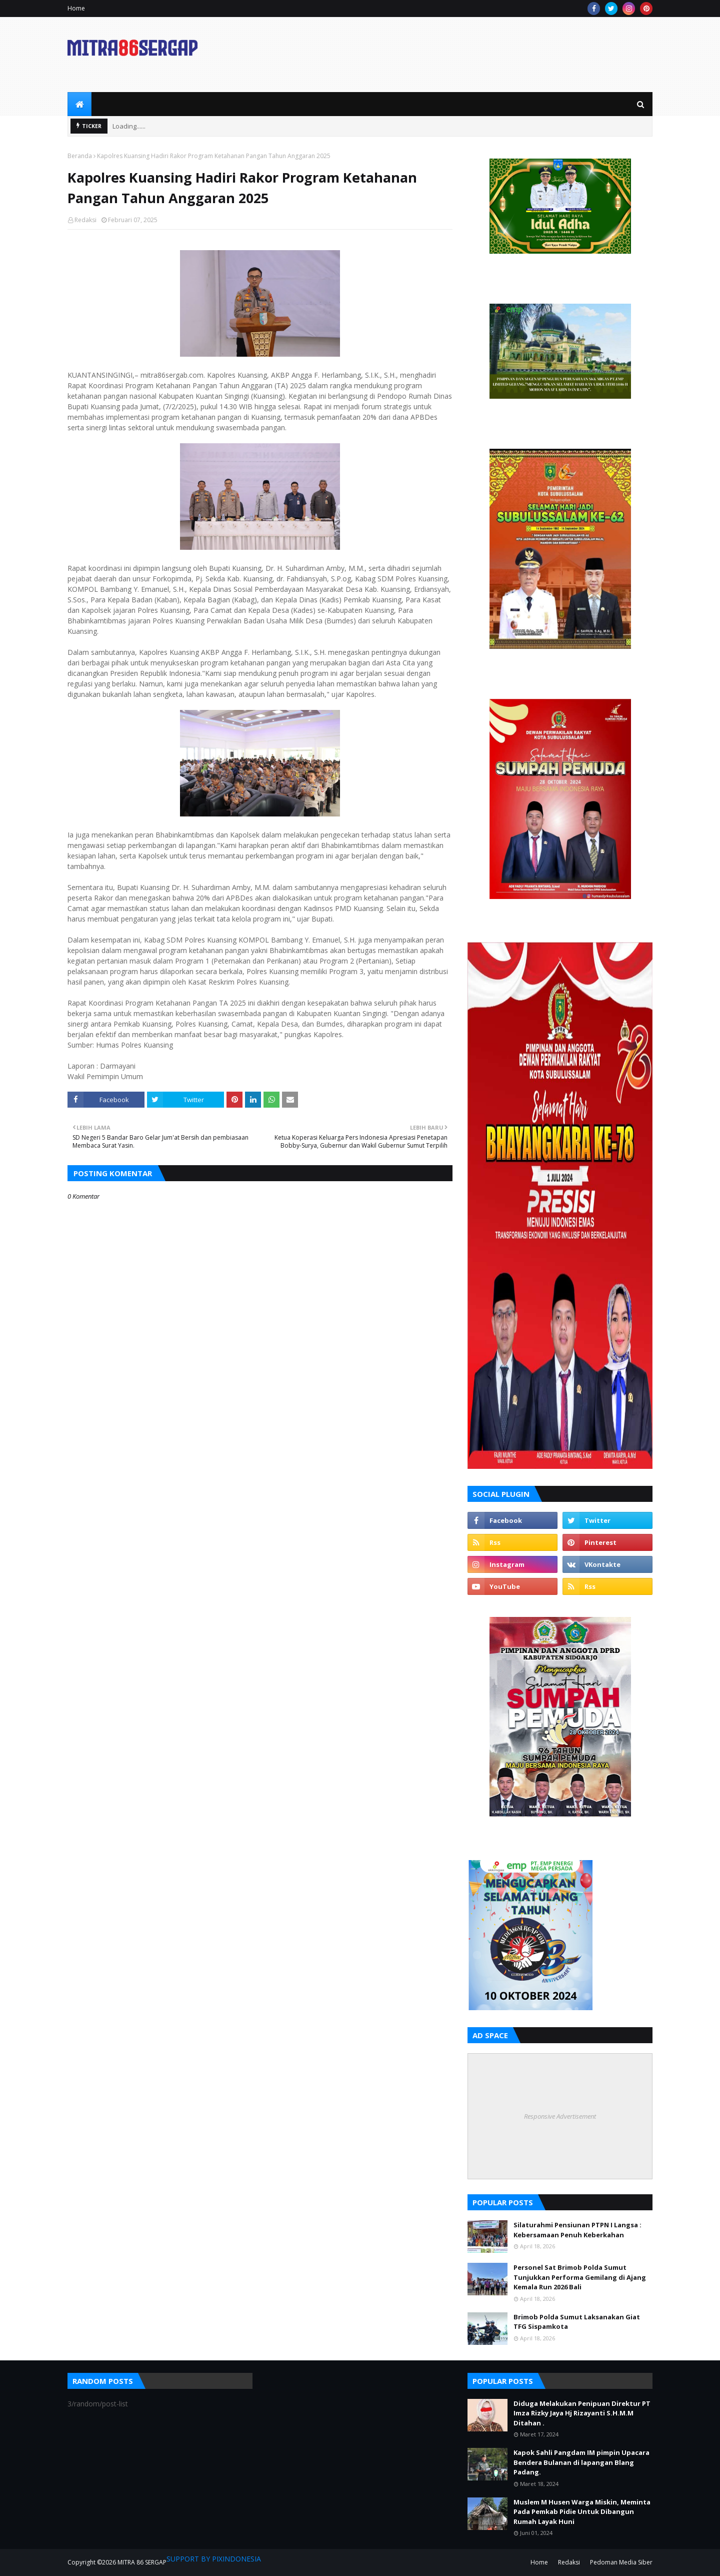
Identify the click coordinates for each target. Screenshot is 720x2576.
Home (76, 8)
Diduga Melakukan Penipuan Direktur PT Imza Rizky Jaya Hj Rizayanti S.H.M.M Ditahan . (582, 2413)
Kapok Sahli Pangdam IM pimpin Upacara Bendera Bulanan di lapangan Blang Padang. (582, 2462)
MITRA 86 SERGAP (142, 2562)
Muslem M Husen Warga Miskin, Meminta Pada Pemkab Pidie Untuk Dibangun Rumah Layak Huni (582, 2511)
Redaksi (85, 220)
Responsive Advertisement (560, 2116)
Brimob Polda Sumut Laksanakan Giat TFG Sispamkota (577, 2321)
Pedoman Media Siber (621, 2562)
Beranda (80, 156)
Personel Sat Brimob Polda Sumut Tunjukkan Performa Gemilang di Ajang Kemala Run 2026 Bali (580, 2277)
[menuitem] (80, 104)
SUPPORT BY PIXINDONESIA (213, 2558)
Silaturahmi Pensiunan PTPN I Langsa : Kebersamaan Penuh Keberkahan (578, 2229)
